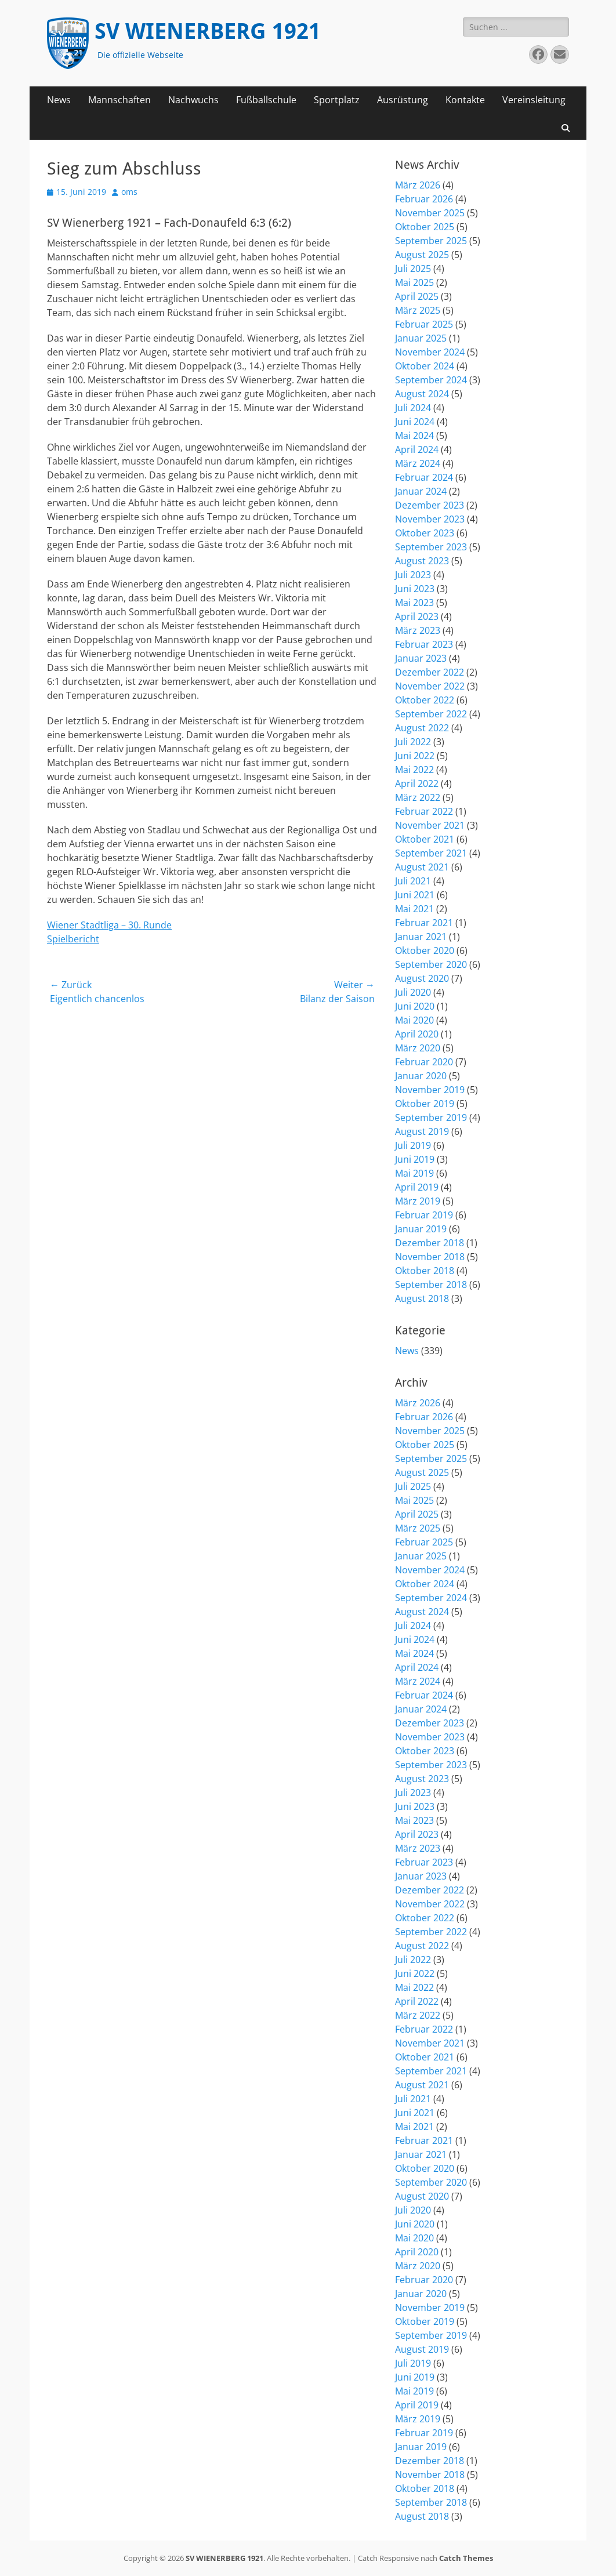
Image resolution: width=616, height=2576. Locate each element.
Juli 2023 (413, 574)
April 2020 (417, 1034)
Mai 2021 (414, 908)
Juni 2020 (414, 1006)
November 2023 (430, 519)
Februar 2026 (424, 199)
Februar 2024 (424, 477)
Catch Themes (466, 2558)
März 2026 (417, 185)
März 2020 (417, 1048)
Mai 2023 (414, 602)
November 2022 (430, 686)
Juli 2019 (413, 1145)
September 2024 (431, 379)
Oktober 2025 (424, 226)
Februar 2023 (424, 644)
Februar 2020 (424, 1061)
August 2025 (422, 254)
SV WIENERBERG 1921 (208, 31)
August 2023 (422, 560)
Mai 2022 (414, 769)
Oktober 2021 (424, 839)
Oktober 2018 (424, 1270)
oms (129, 191)
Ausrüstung (402, 99)
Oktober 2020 (424, 950)
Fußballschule (266, 99)
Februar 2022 (424, 811)
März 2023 (417, 630)
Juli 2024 (413, 407)
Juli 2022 (413, 741)
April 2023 (417, 616)
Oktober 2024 (424, 366)
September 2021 (431, 853)
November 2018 (430, 1256)
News (59, 99)
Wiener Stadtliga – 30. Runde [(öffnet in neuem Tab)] (109, 925)
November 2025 (430, 212)
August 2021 (422, 867)
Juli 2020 (413, 992)
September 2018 (431, 1284)
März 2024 (417, 463)
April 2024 (417, 449)
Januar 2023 (421, 658)
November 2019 (430, 1089)
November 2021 (430, 825)
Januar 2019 (421, 1228)
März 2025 (417, 310)
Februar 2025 (424, 324)
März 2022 (417, 797)
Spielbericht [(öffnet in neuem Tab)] (73, 939)
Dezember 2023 (429, 505)
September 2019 (431, 1117)
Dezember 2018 (429, 1242)
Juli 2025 (413, 268)
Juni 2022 (414, 755)
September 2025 (431, 240)
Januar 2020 (421, 1075)
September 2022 (431, 714)
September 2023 (431, 546)
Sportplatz (337, 99)
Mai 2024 (414, 435)
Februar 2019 (424, 1215)
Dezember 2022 (429, 672)
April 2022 (417, 783)
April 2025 (417, 296)
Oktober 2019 (424, 1103)
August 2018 (422, 1298)
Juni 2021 (414, 894)
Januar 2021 (421, 936)
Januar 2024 (421, 491)
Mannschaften (119, 99)
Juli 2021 (413, 881)
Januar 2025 (421, 338)
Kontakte (465, 99)
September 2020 (431, 964)
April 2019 (417, 1187)
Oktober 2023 (424, 533)
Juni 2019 (414, 1159)
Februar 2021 (424, 922)
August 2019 (422, 1131)
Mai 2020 (414, 1020)
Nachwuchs (193, 99)
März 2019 (417, 1201)
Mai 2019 (414, 1173)
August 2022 (422, 727)
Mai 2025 (414, 282)
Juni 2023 (414, 588)
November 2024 (430, 352)
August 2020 (422, 978)
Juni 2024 (414, 421)
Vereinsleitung (534, 99)
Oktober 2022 (424, 700)
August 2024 (422, 393)
